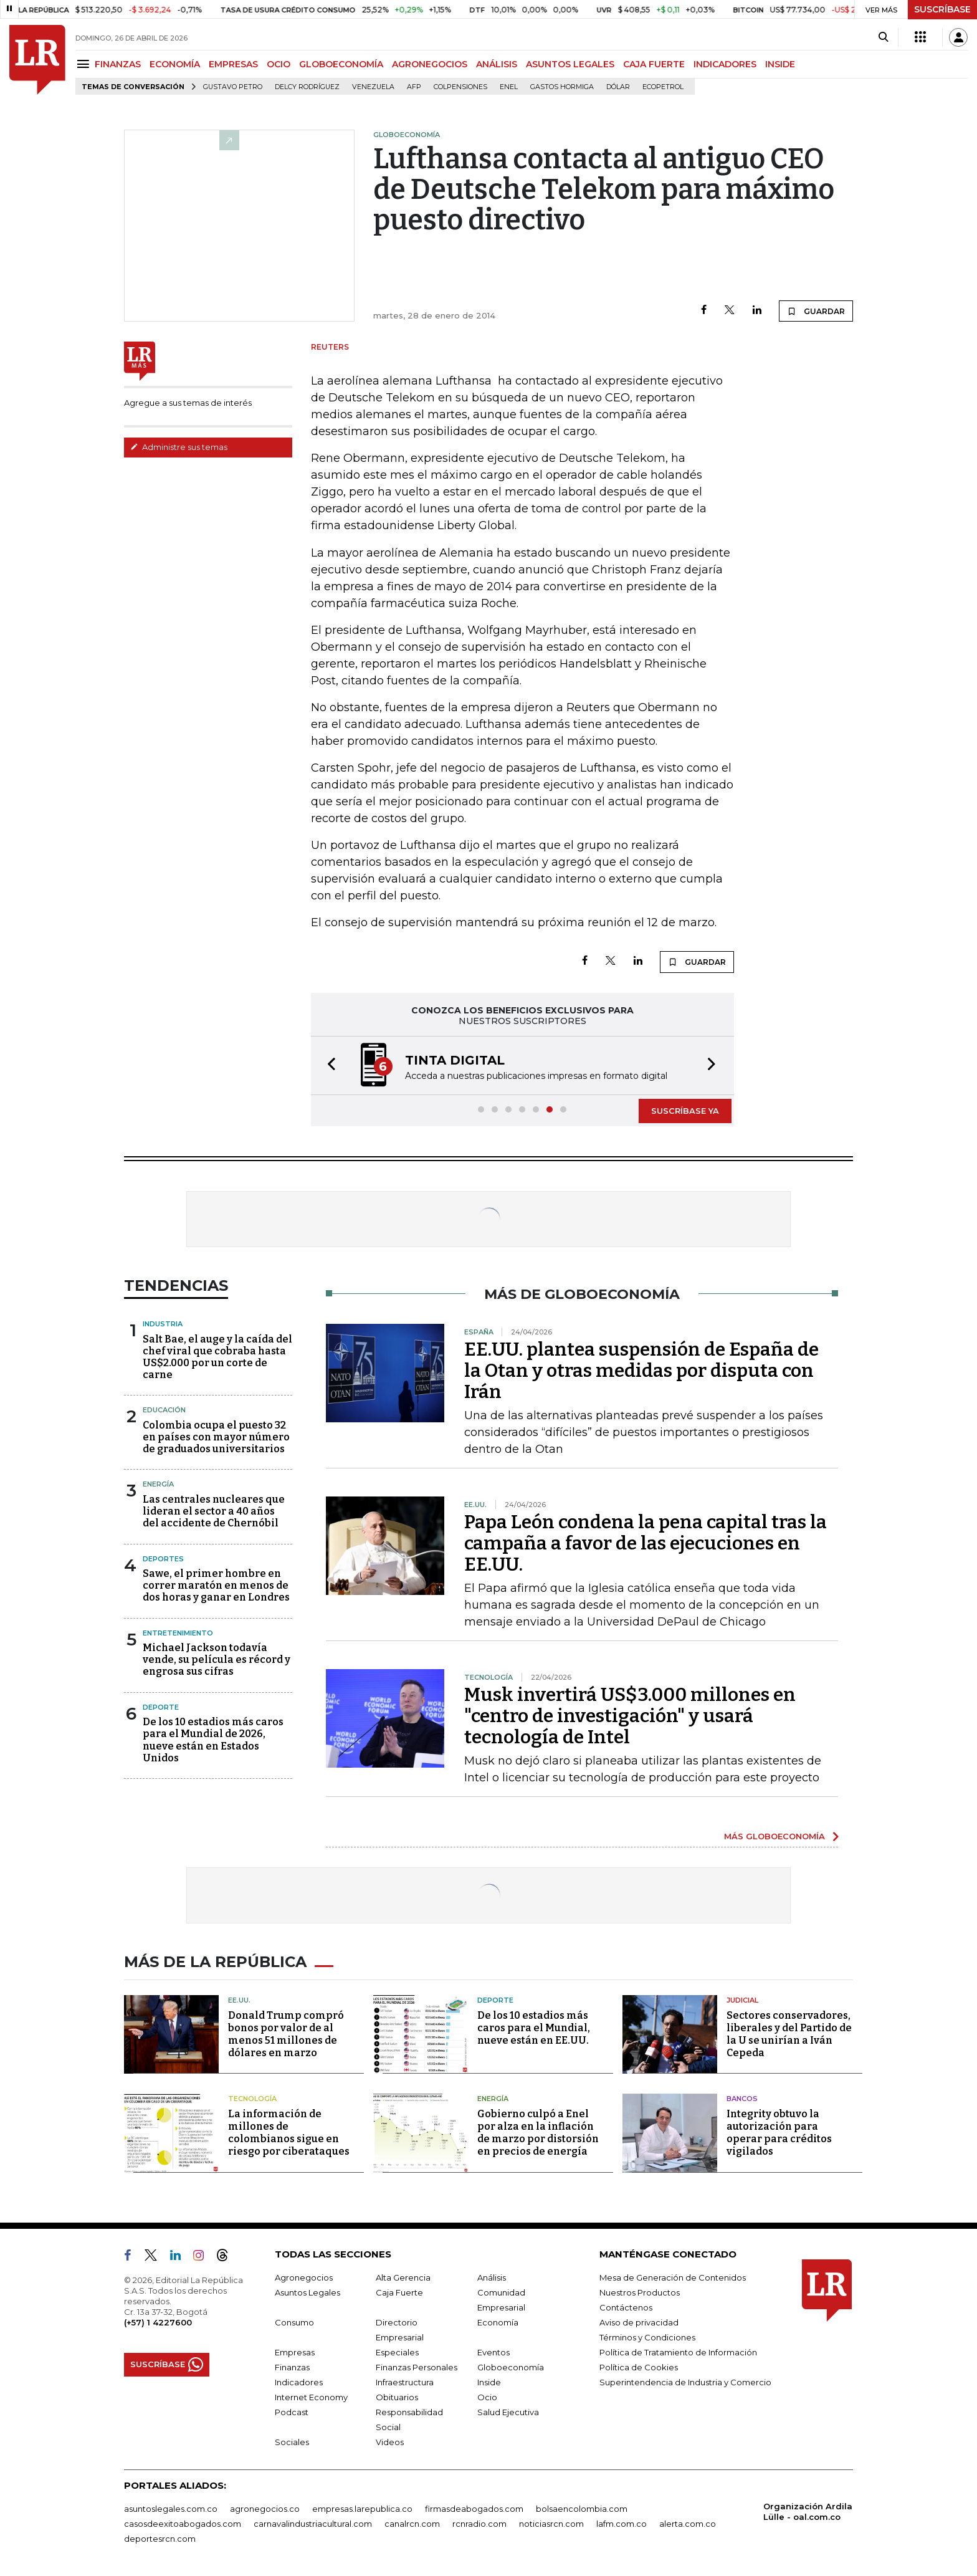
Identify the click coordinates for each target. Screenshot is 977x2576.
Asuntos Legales (307, 2292)
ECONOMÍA (175, 64)
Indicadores (299, 2382)
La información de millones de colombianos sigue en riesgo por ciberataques (289, 2132)
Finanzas (292, 2367)
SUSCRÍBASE (942, 9)
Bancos (742, 2098)
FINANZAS (118, 64)
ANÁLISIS (496, 64)
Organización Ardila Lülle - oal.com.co (807, 2511)
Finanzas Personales (416, 2367)
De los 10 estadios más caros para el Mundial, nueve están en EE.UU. (533, 2027)
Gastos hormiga (562, 87)
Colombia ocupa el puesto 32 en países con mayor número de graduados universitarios (216, 1437)
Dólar (618, 87)
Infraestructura (405, 2382)
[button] (328, 1065)
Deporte (161, 1707)
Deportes (163, 1558)
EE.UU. (239, 2000)
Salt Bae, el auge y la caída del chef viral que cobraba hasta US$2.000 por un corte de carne (217, 1357)
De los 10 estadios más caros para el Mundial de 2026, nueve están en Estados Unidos (213, 1740)
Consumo (294, 2322)
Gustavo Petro (232, 87)
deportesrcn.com (160, 2539)
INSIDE (780, 64)
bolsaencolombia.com (581, 2509)
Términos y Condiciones (647, 2337)
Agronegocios (304, 2277)
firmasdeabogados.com (474, 2509)
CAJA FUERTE (654, 64)
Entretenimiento (178, 1633)
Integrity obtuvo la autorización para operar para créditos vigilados (779, 2132)
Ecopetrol (663, 87)
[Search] (883, 37)
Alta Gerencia (403, 2277)
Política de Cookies (638, 2367)
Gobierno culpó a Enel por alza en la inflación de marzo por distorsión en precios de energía (538, 2132)
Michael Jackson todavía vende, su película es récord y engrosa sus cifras (216, 1659)
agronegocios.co (265, 2509)
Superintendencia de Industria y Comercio (685, 2382)
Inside (489, 2382)
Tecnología (252, 2098)
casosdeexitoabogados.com (182, 2524)
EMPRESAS (233, 64)
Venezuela (373, 87)
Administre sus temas (178, 447)
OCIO (278, 64)
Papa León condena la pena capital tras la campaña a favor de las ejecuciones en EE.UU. (645, 1543)
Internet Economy (311, 2397)
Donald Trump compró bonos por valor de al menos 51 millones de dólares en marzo (286, 2034)
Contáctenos (625, 2307)
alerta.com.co (687, 2524)
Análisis (491, 2277)
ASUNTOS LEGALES (570, 64)
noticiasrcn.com (551, 2524)
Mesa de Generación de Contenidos (672, 2277)
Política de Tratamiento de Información (678, 2352)
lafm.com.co (621, 2524)
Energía (158, 1484)
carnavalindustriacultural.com (313, 2524)
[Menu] (85, 63)
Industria (163, 1323)
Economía (497, 2322)
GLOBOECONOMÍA (341, 64)
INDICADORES (724, 64)
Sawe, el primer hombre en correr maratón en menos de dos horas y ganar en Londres (216, 1585)
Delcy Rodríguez (307, 87)
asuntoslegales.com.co (170, 2509)
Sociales (292, 2442)
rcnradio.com (479, 2524)
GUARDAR (816, 311)
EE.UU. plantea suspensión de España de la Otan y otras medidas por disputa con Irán (641, 1370)
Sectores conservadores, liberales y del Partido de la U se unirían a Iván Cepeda (789, 2034)
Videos (390, 2442)
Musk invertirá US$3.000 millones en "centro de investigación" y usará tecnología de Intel (630, 1715)
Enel (509, 87)
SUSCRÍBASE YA (685, 1111)
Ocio (487, 2397)
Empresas (295, 2352)
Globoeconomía (510, 2367)
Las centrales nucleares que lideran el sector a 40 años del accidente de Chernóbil (214, 1511)
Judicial (742, 2000)
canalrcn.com (412, 2524)
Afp (414, 87)
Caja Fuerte (399, 2292)
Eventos (493, 2352)
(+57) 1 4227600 (158, 2322)
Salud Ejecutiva (508, 2412)
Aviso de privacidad (639, 2322)
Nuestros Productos (639, 2292)
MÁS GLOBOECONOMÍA (774, 1836)
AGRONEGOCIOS (429, 64)
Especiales (397, 2352)
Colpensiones (460, 87)
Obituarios (397, 2397)
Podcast (291, 2412)
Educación (164, 1409)
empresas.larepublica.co (362, 2509)
